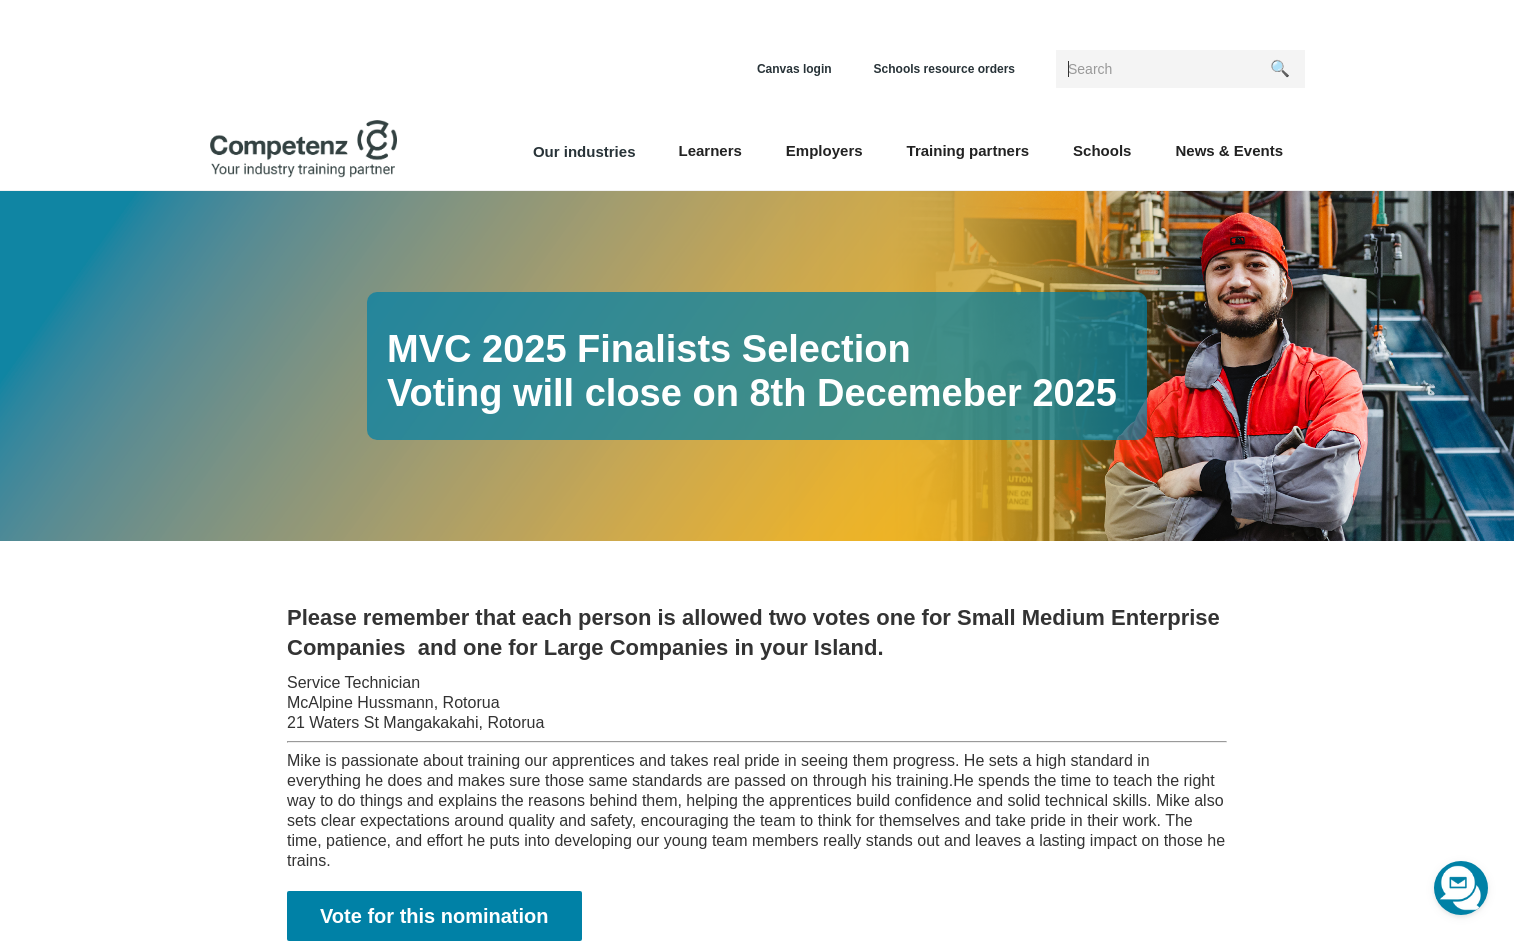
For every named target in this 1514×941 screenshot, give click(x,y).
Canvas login (794, 69)
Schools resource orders (944, 69)
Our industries (584, 151)
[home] (303, 149)
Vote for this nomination (434, 916)
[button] (709, 149)
